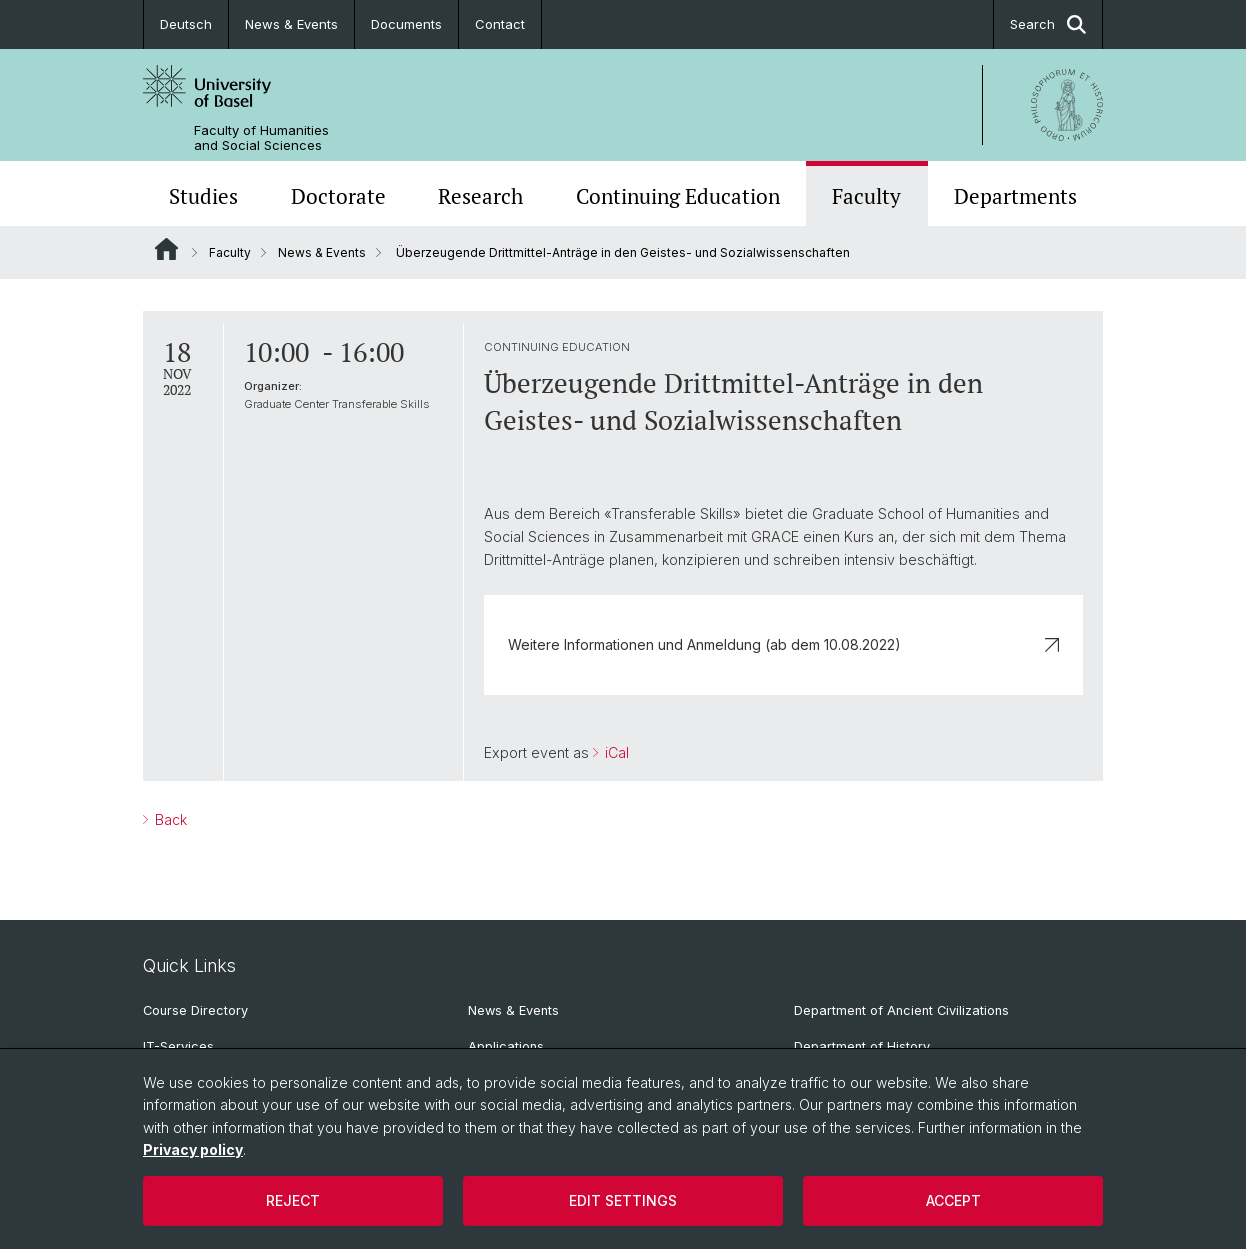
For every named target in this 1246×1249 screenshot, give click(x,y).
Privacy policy (193, 1149)
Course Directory (195, 1010)
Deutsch (186, 24)
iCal (615, 752)
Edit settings (623, 1200)
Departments (1015, 196)
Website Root (166, 249)
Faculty (866, 196)
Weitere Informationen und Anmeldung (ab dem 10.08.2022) (783, 644)
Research (480, 196)
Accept (953, 1200)
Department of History (862, 1046)
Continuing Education (678, 196)
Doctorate (338, 196)
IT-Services (178, 1046)
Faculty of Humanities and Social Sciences (261, 138)
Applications (506, 1046)
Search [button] (1048, 24)
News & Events (291, 24)
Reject (293, 1200)
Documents (406, 24)
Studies (203, 196)
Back (169, 819)
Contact (500, 24)
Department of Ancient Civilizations (901, 1010)
